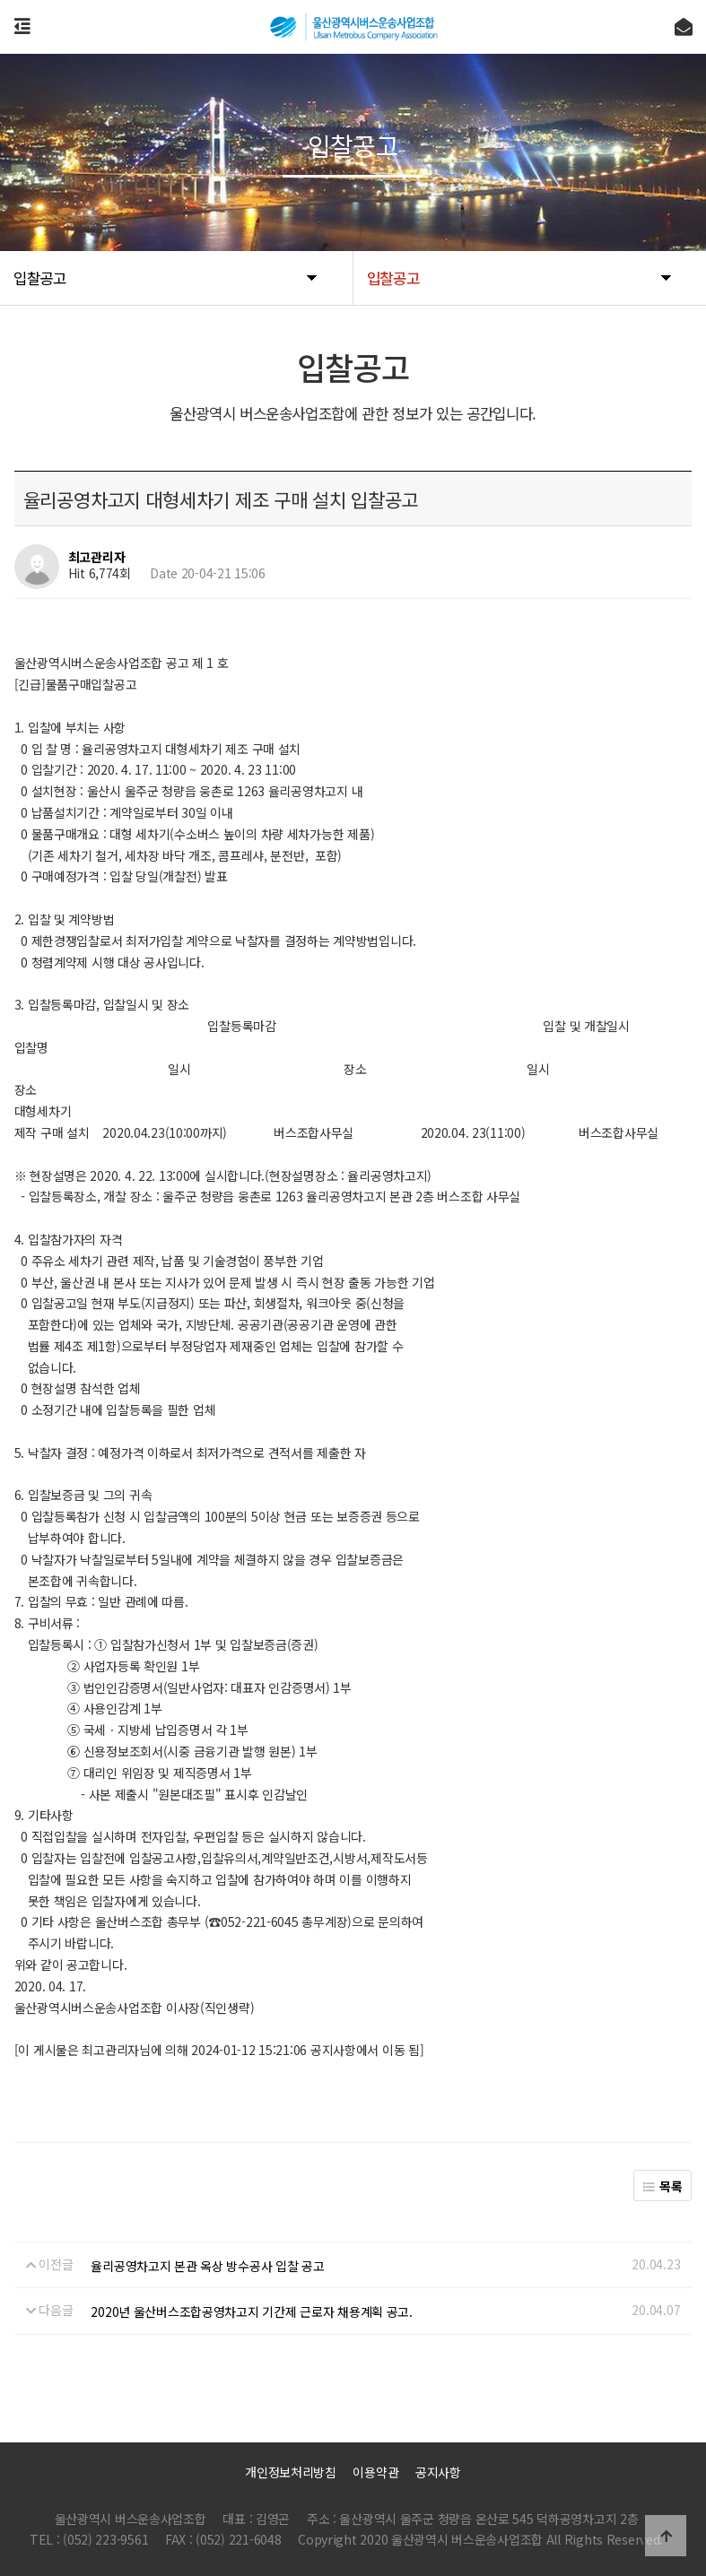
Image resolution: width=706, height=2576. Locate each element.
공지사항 (438, 2472)
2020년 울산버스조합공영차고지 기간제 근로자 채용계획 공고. (251, 2311)
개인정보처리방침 (290, 2472)
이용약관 (375, 2472)
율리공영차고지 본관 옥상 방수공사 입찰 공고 (207, 2266)
